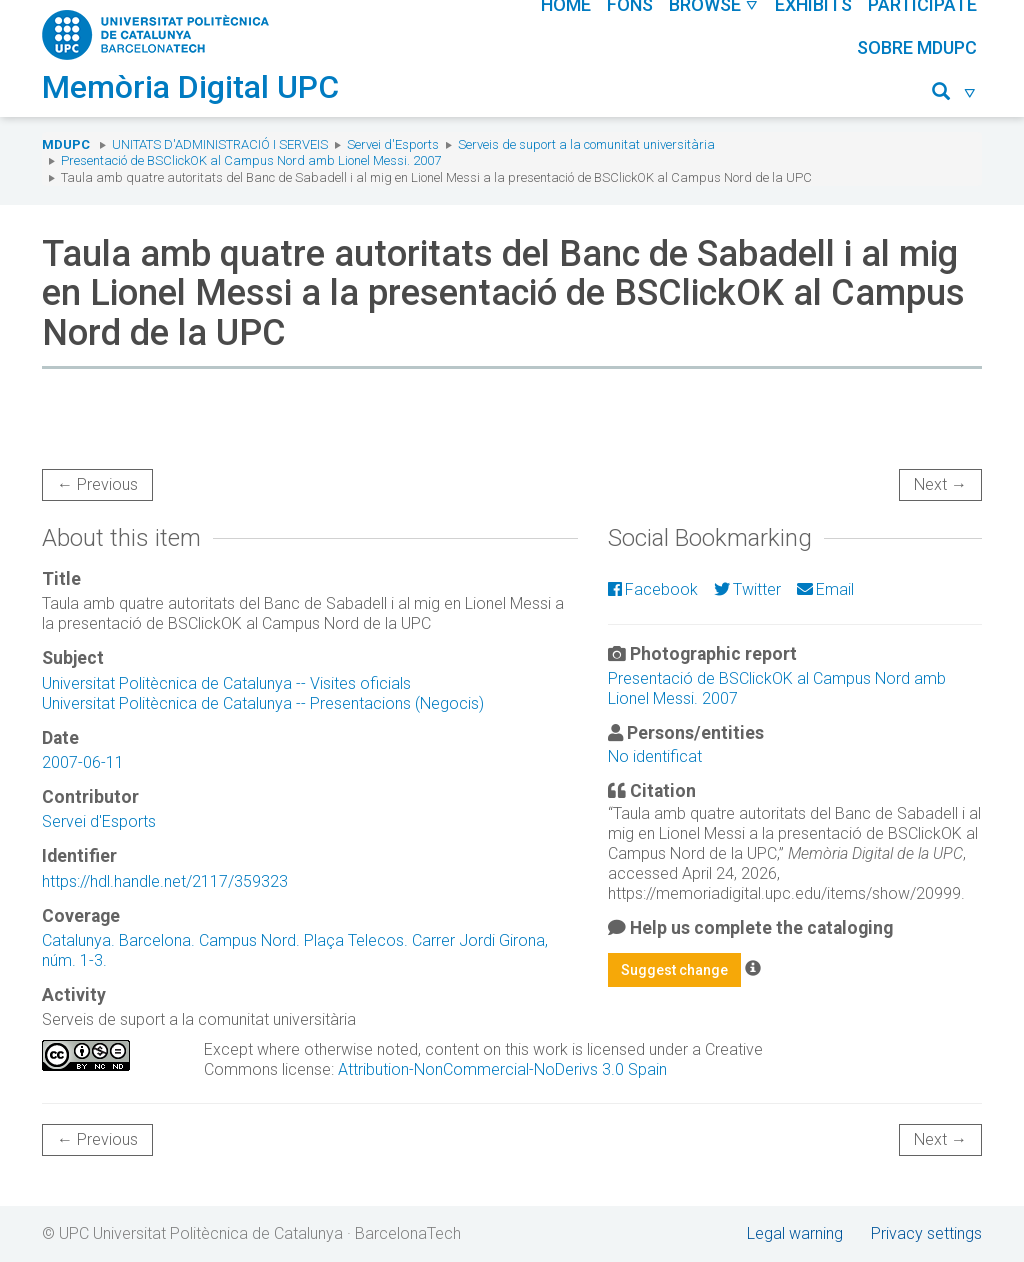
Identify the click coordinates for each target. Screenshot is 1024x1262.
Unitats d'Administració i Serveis (220, 144)
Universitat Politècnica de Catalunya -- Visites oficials (226, 683)
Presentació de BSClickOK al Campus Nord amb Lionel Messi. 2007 (251, 160)
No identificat (655, 756)
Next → (940, 484)
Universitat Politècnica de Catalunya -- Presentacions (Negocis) (263, 703)
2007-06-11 (83, 762)
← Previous (97, 484)
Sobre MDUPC (917, 47)
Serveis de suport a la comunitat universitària (586, 144)
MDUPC (66, 144)
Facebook (653, 589)
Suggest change (674, 970)
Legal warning (795, 1233)
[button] (954, 94)
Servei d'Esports (393, 144)
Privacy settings (926, 1233)
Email (825, 589)
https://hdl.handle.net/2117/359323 (165, 881)
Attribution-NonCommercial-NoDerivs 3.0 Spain (502, 1069)
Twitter (747, 589)
